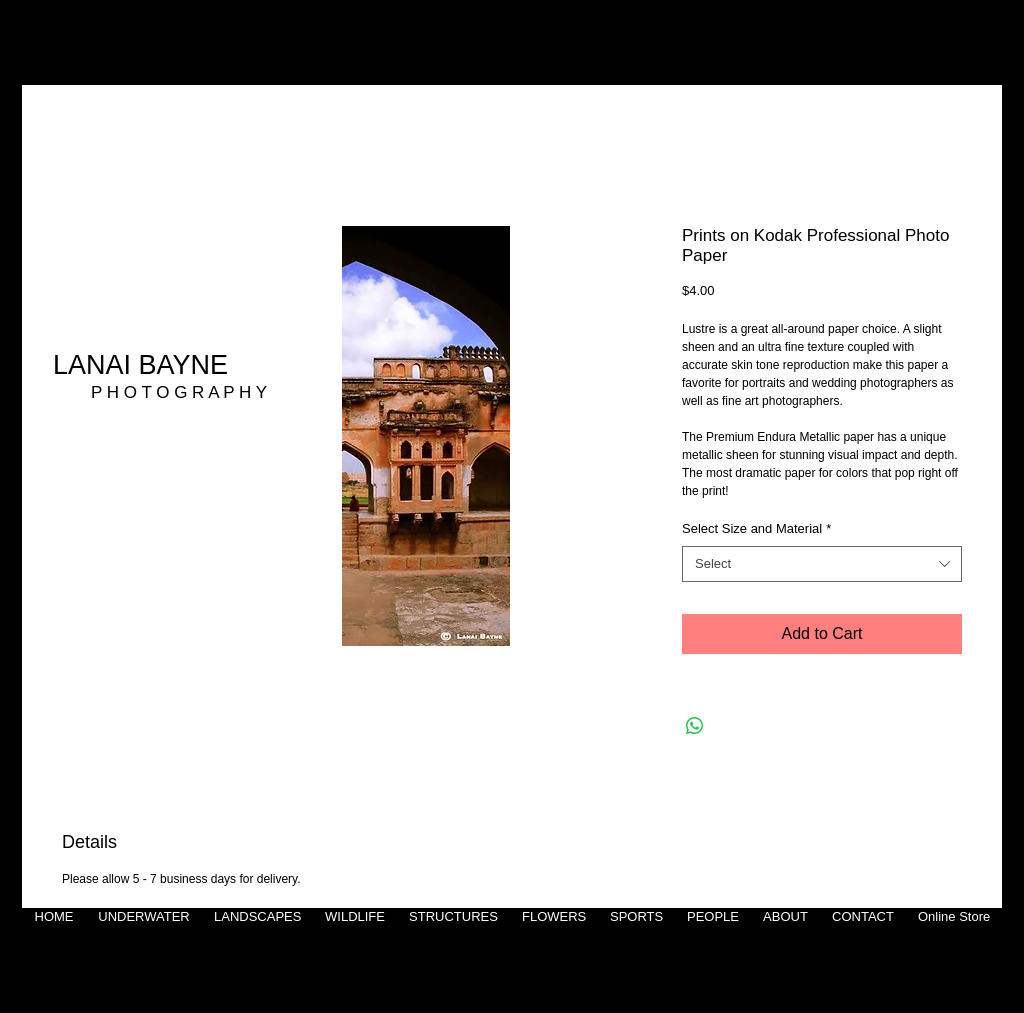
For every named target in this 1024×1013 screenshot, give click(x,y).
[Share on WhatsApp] (695, 726)
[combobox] (822, 564)
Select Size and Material (756, 528)
